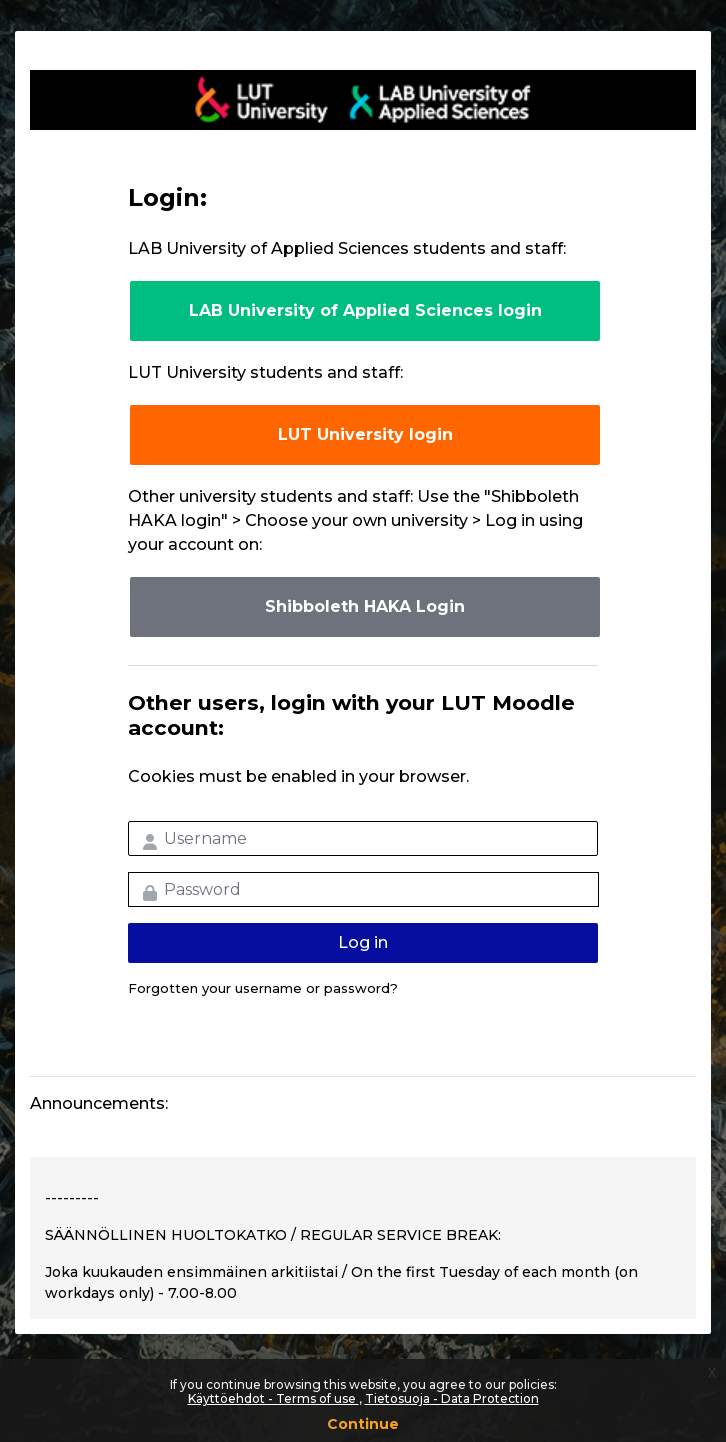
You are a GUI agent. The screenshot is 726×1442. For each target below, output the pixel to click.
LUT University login (365, 434)
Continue (363, 1424)
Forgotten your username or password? (263, 988)
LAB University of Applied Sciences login (365, 310)
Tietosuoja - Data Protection (452, 1398)
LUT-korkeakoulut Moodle (363, 100)
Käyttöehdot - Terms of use (273, 1398)
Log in (363, 942)
